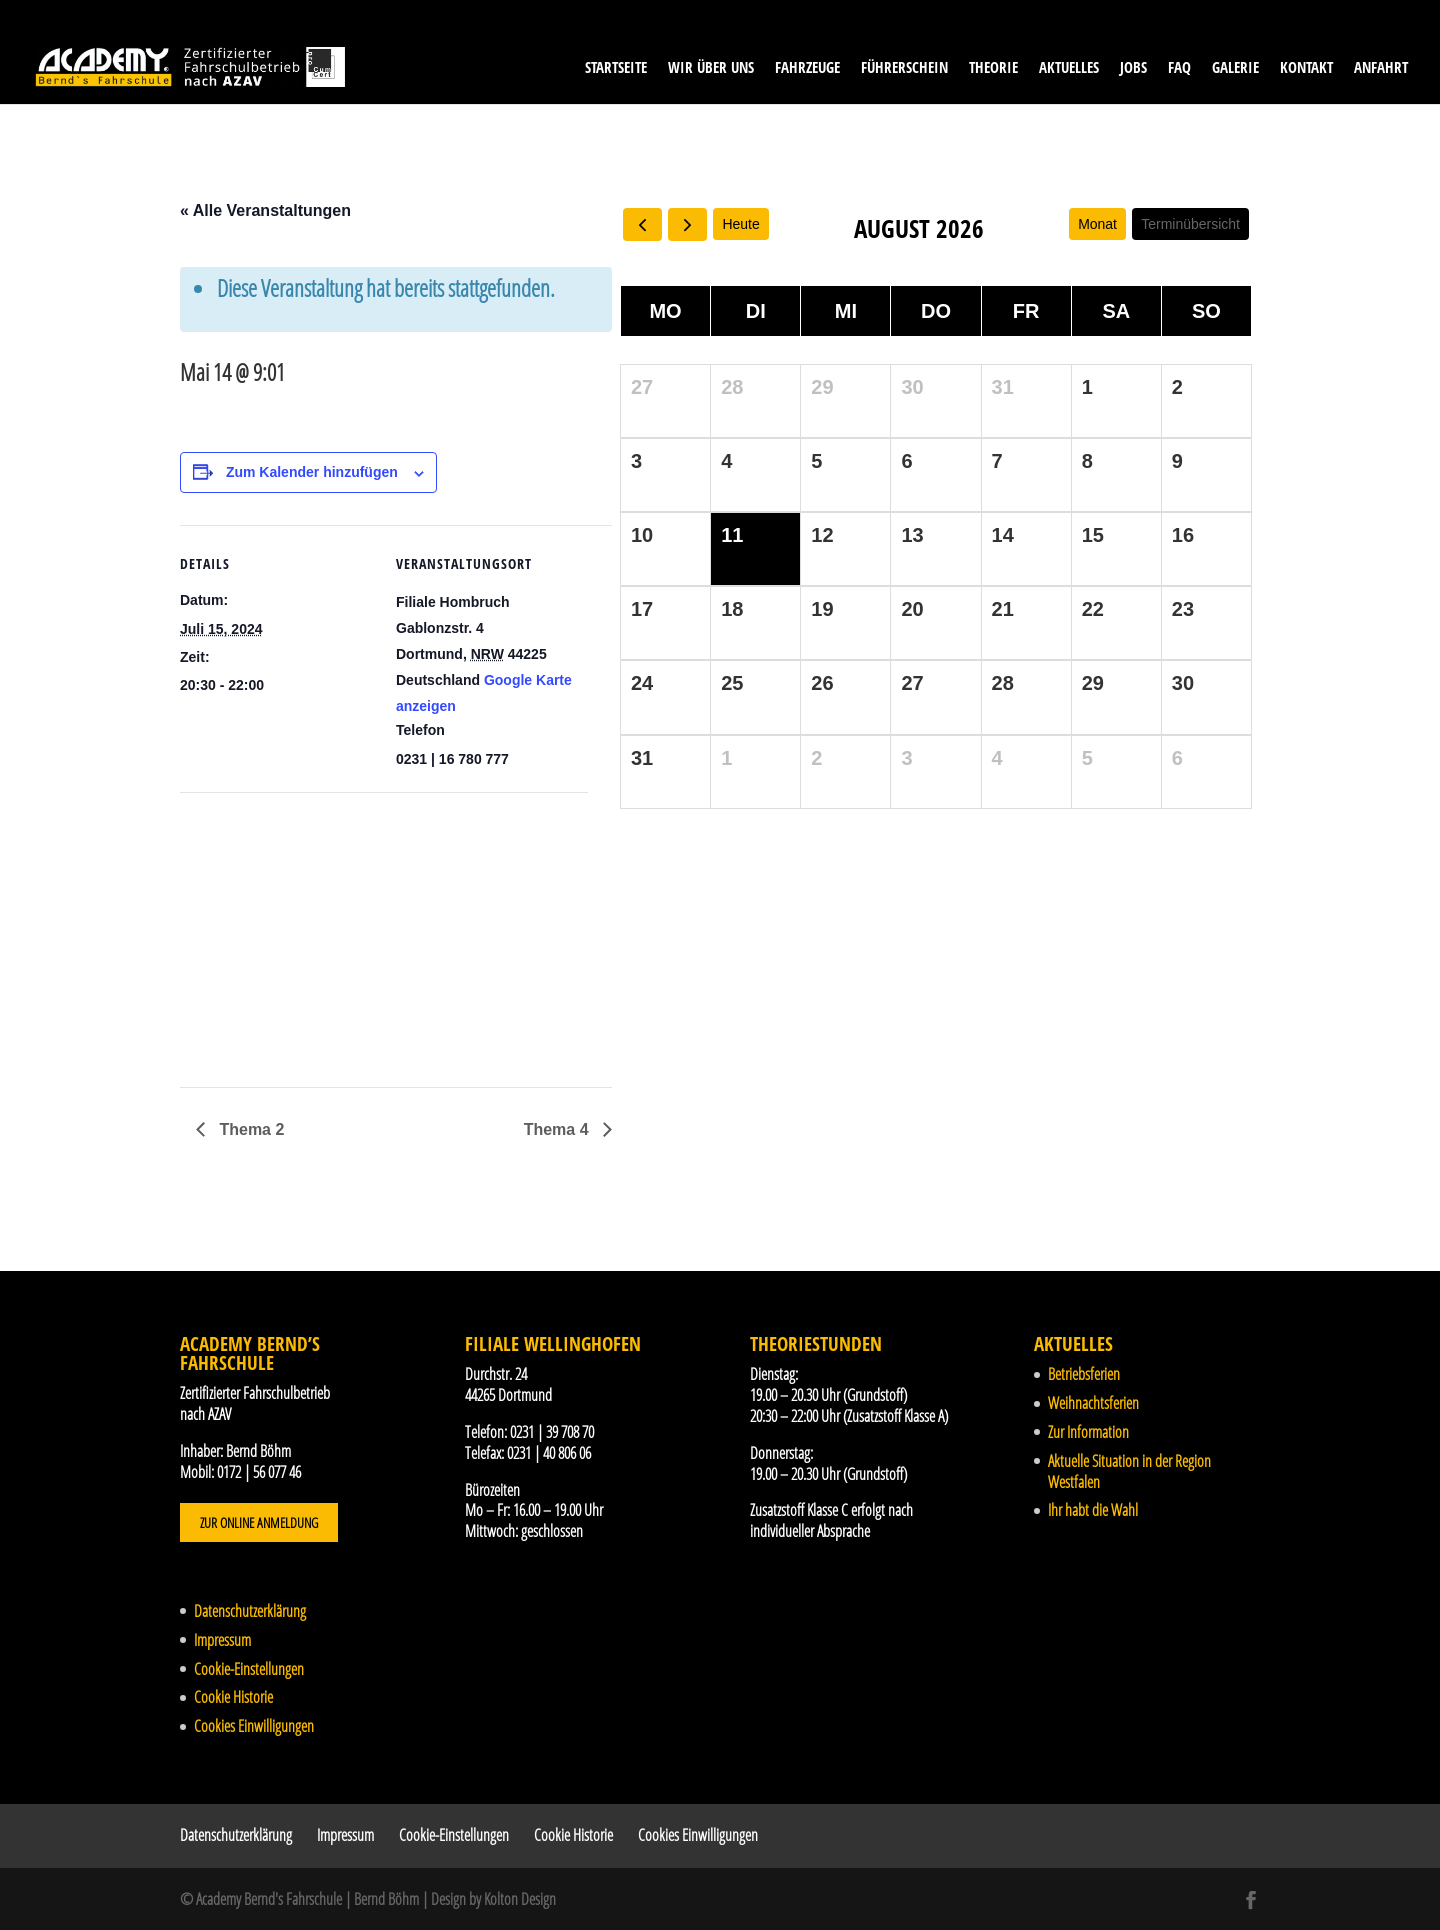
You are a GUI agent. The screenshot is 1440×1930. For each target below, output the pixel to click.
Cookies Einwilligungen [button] (254, 1726)
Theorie (993, 68)
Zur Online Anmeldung (259, 1522)
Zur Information (1088, 1432)
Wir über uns (711, 68)
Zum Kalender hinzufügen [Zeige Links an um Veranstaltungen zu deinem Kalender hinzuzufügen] (312, 472)
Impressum (222, 1640)
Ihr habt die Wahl (1093, 1510)
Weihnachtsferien (1093, 1403)
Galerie (1235, 68)
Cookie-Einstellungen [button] (249, 1669)
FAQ (1179, 68)
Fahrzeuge (807, 68)
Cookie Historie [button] (233, 1697)
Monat (1097, 224)
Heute (740, 224)
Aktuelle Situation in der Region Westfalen (1129, 1471)
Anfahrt (1381, 68)
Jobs (1133, 68)
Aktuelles (1069, 68)
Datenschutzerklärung (250, 1611)
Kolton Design (520, 1899)
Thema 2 (249, 1129)
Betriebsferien (1084, 1374)
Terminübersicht (1190, 224)
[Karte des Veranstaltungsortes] (285, 930)
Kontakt (1306, 68)
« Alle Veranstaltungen (265, 210)
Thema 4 (558, 1129)
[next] (687, 224)
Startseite (616, 68)
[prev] (642, 224)
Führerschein (904, 68)
